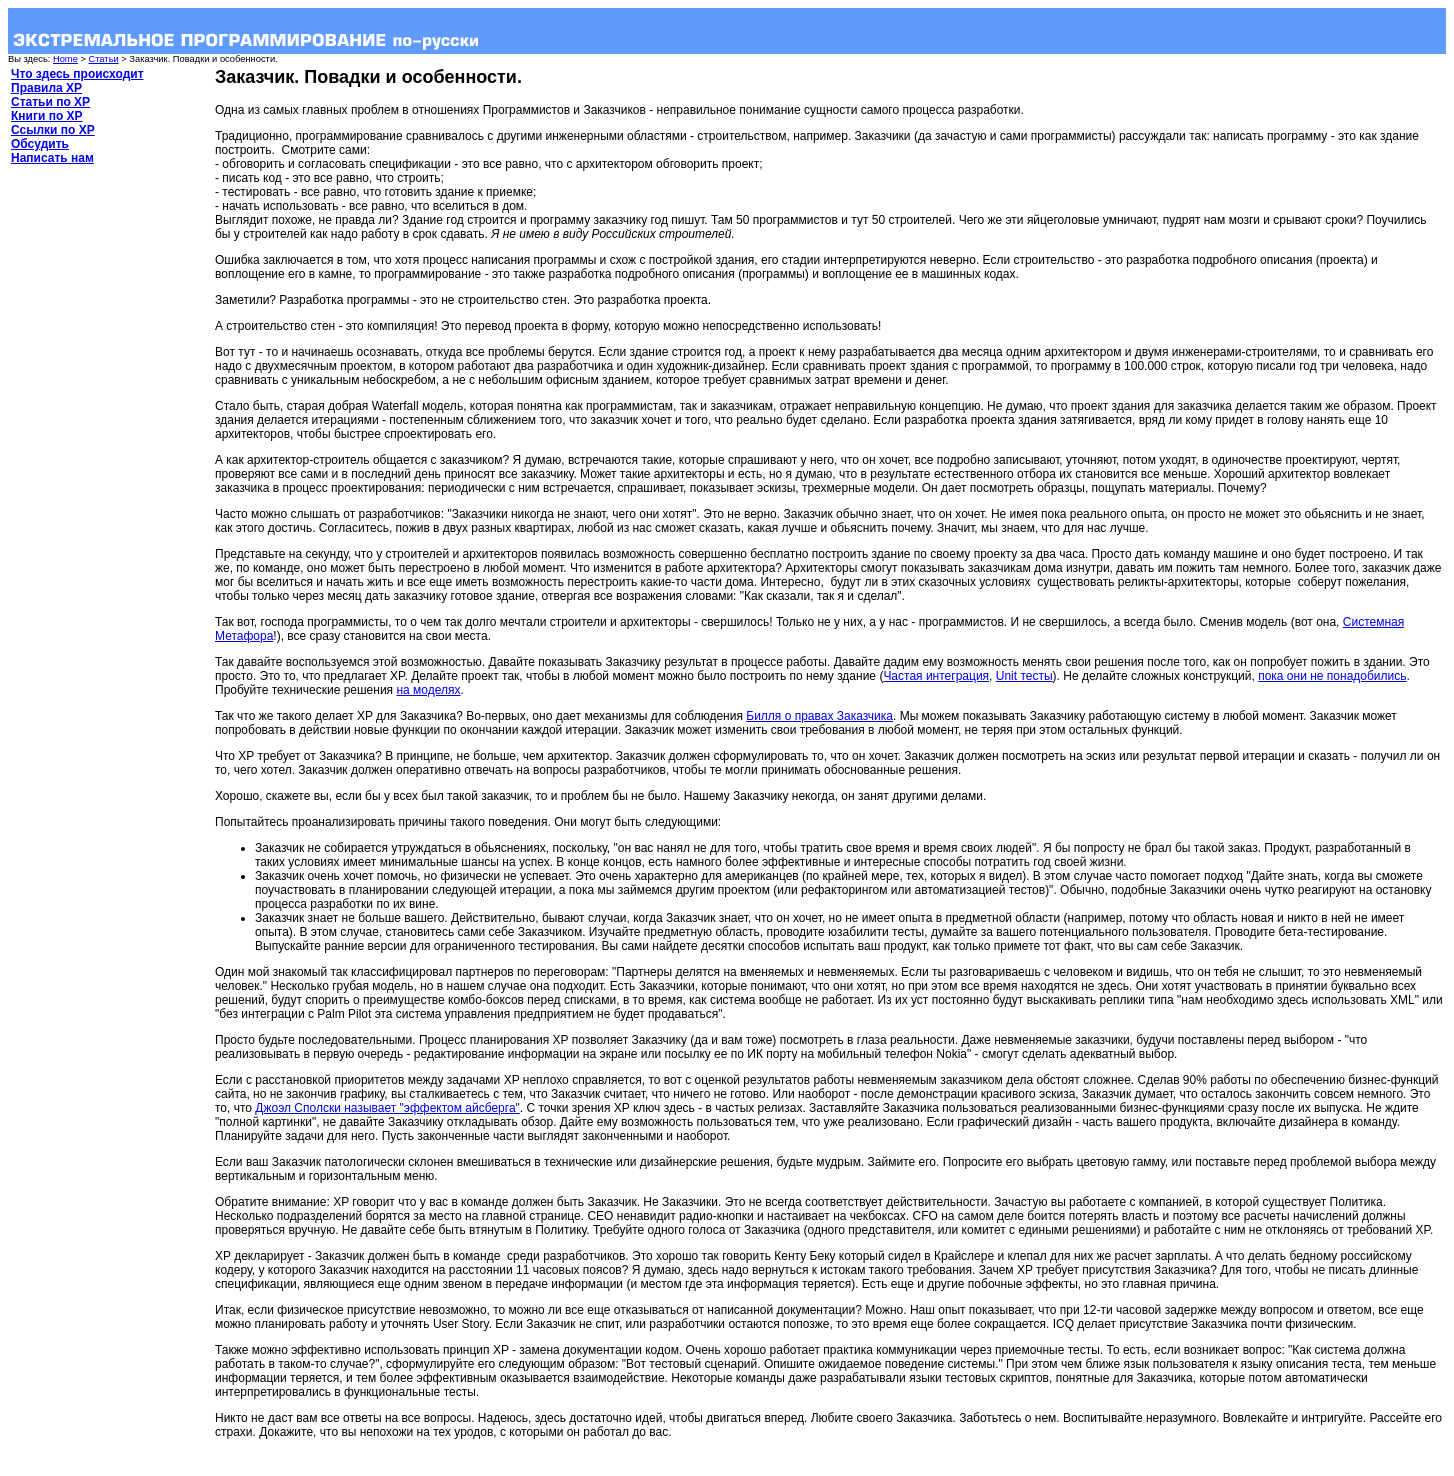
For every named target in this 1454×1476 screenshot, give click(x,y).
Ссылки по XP (53, 130)
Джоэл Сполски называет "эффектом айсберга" (387, 1108)
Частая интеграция (936, 676)
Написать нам (52, 158)
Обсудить (40, 144)
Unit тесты (1024, 676)
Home (65, 59)
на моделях (428, 690)
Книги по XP (47, 116)
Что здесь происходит (77, 74)
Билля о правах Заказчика (819, 716)
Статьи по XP (50, 102)
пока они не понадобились (1332, 676)
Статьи (103, 59)
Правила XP (46, 88)
